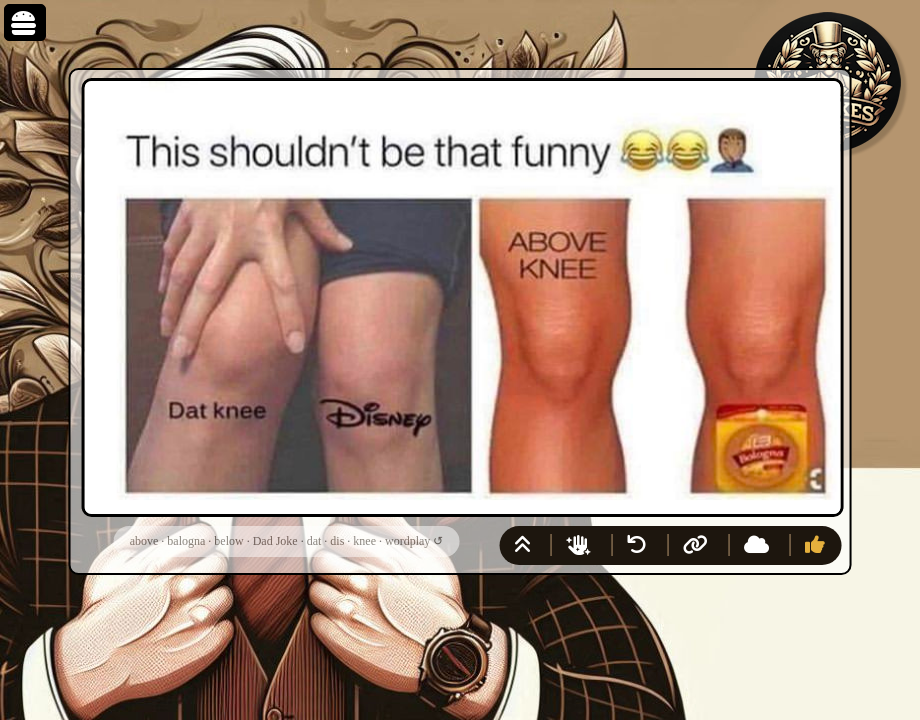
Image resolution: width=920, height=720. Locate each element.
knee (364, 541)
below (228, 541)
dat (314, 541)
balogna (186, 541)
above (144, 541)
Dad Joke (275, 541)
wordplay (407, 541)
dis (337, 541)
